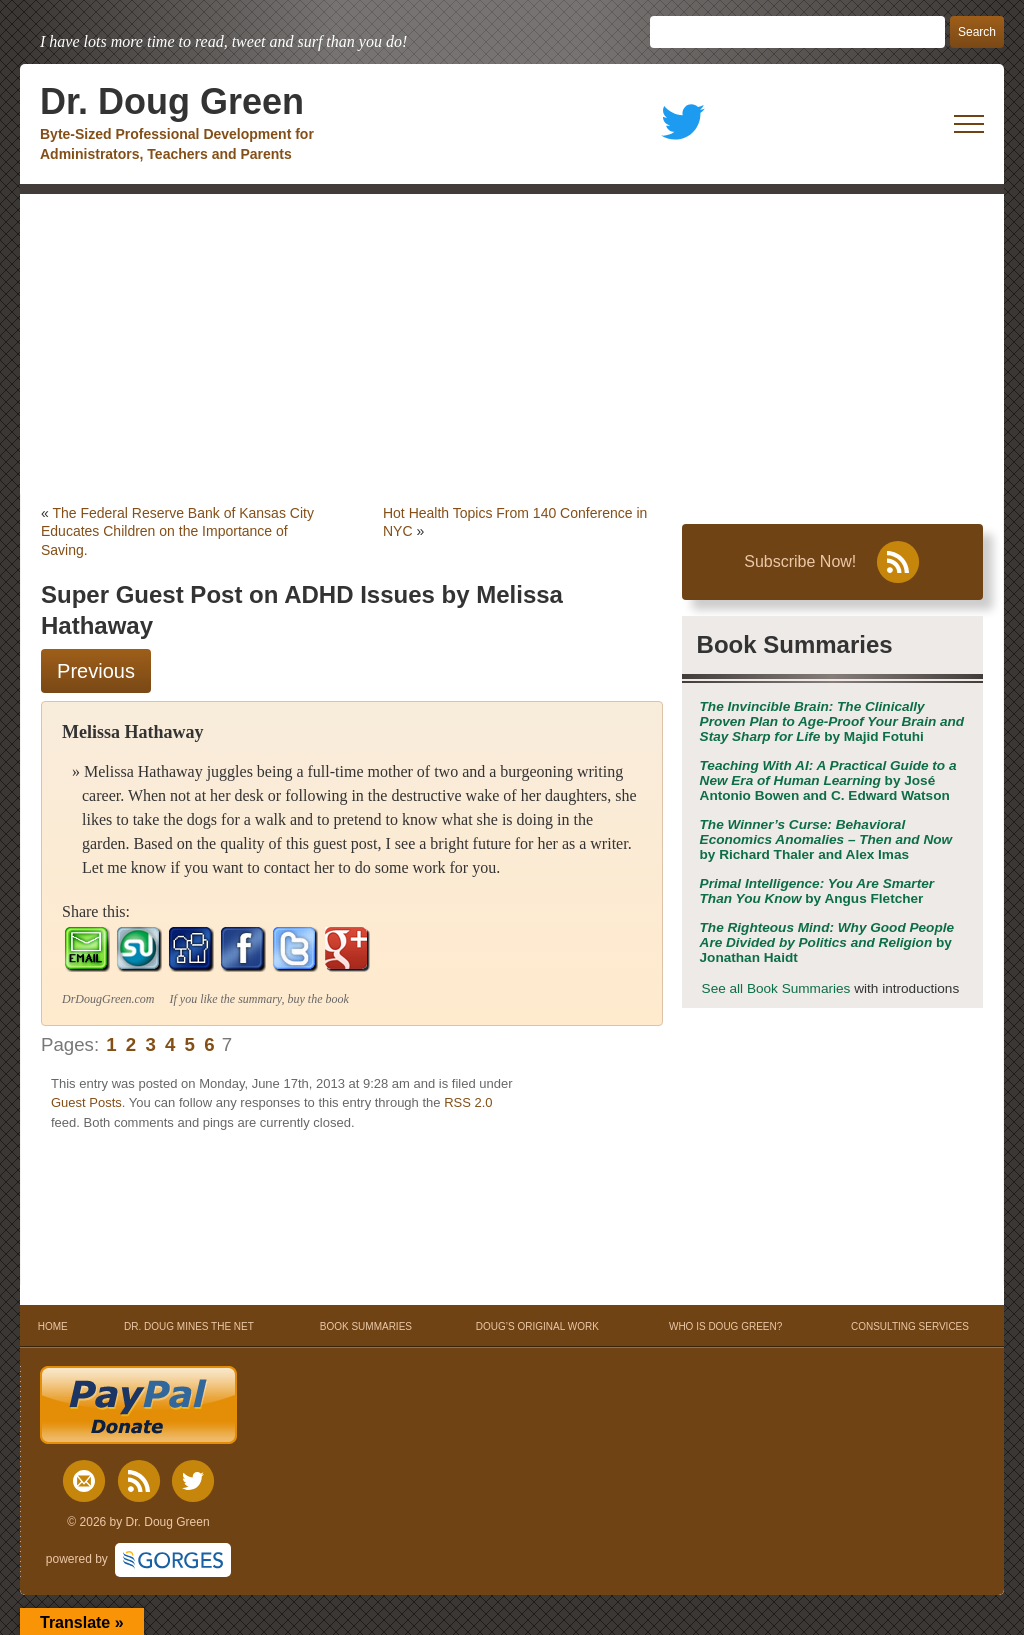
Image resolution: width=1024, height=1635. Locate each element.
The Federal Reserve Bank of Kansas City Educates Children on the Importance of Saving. (177, 531)
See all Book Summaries (776, 988)
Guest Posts (86, 1102)
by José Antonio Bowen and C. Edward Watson (828, 780)
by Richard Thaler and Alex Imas (826, 839)
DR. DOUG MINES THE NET (189, 1326)
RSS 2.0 (468, 1102)
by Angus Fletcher (817, 891)
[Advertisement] (512, 344)
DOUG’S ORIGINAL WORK (537, 1326)
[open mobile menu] (969, 124)
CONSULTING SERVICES (910, 1326)
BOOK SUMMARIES (366, 1326)
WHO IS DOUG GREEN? (725, 1326)
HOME (52, 1326)
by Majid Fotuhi (832, 721)
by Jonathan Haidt (827, 942)
